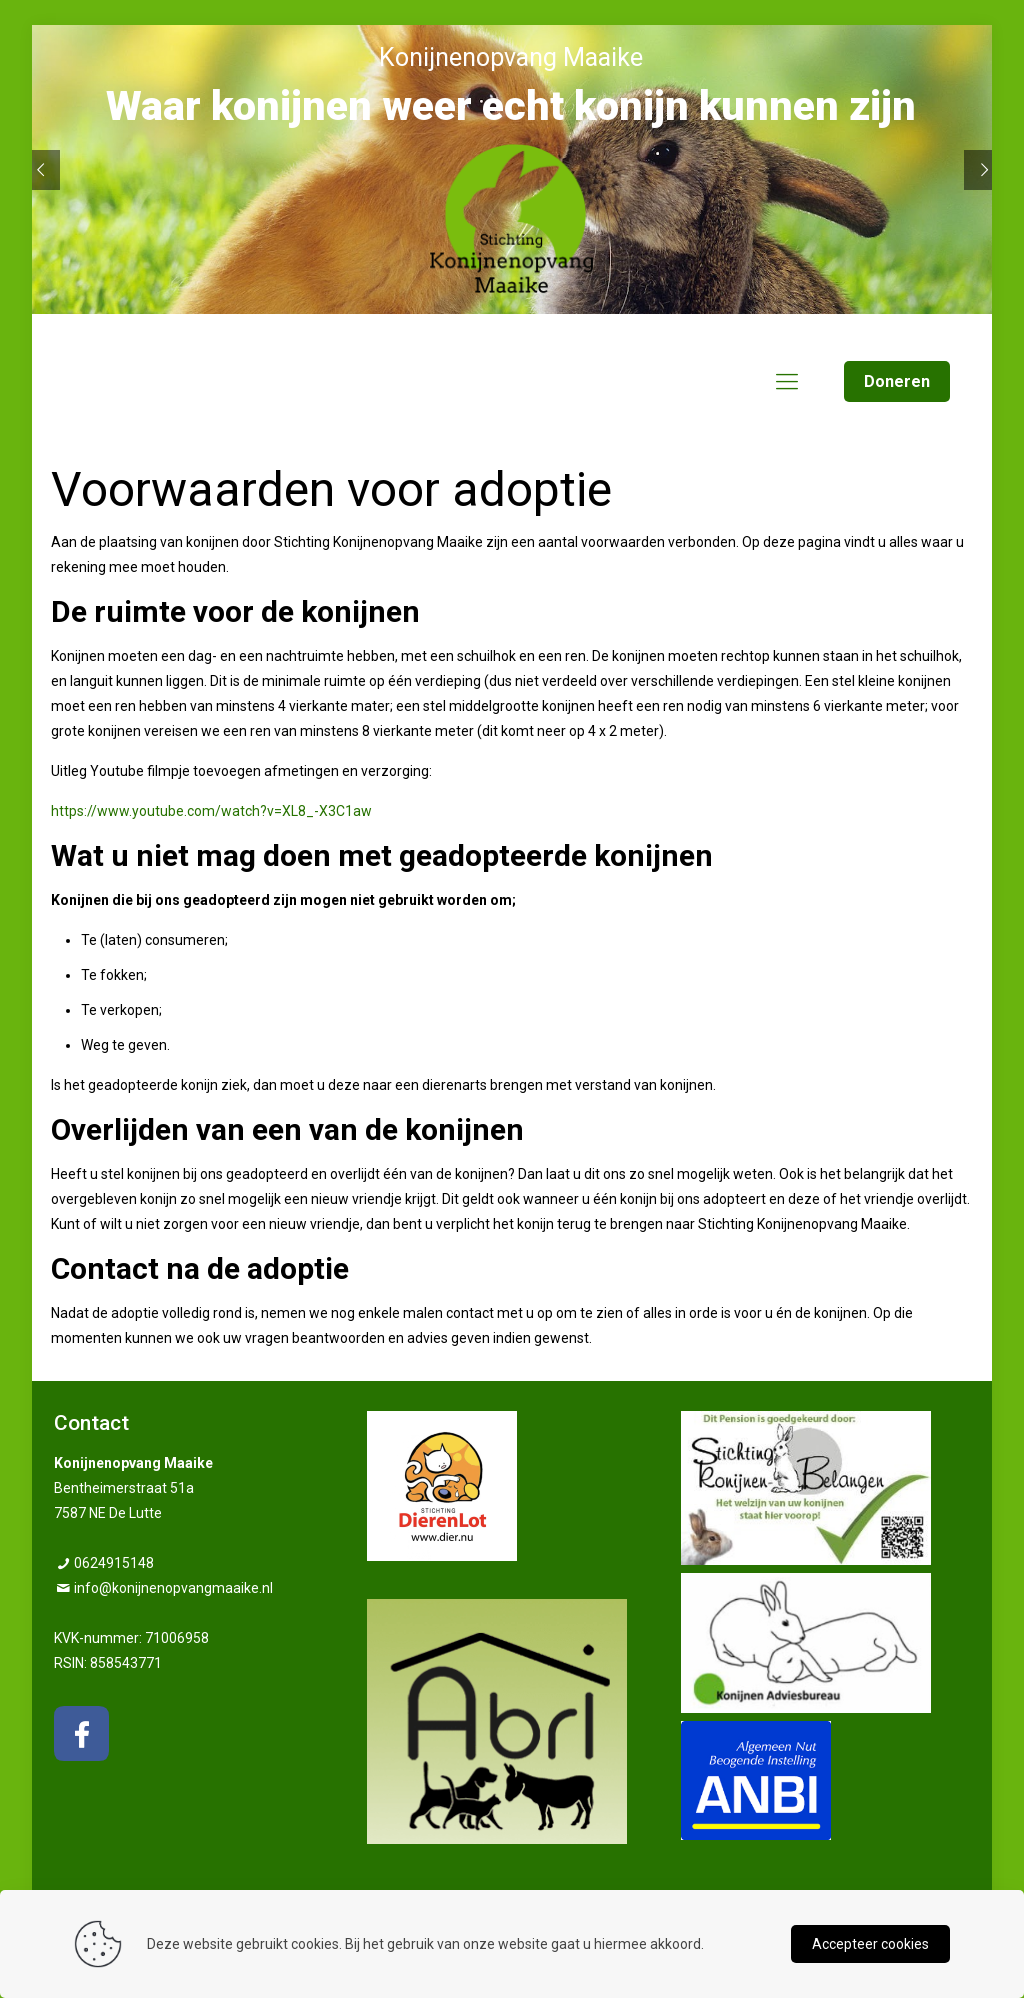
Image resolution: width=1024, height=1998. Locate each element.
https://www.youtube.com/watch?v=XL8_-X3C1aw (211, 811)
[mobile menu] (787, 382)
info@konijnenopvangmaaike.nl (173, 1588)
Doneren (897, 381)
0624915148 (114, 1563)
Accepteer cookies (870, 1944)
